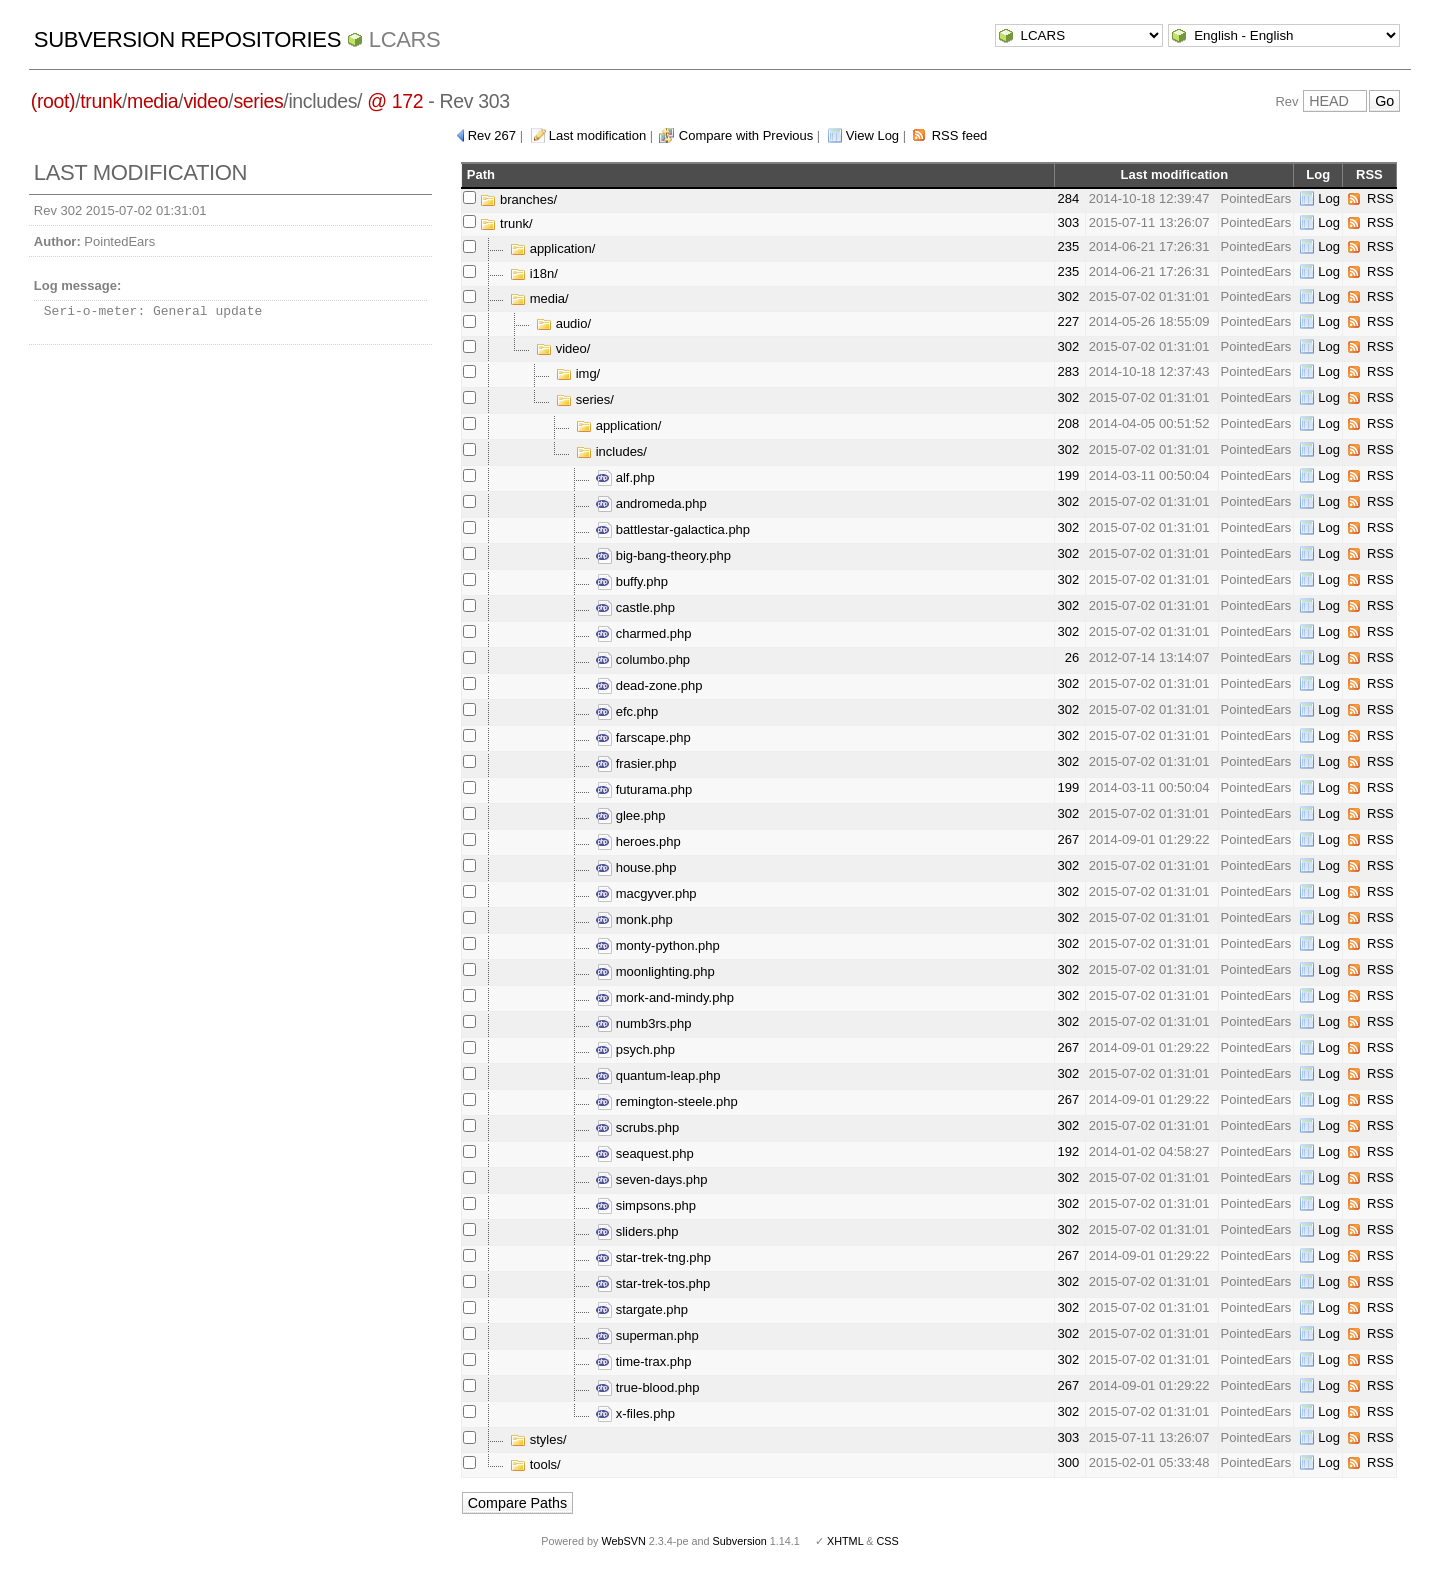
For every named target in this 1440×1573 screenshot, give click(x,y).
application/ (552, 248)
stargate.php (642, 1309)
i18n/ (534, 273)
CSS (888, 1541)
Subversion (740, 1541)
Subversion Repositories (187, 39)
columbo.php (643, 659)
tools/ (535, 1464)
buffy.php (632, 581)
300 (1068, 1462)
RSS (1380, 198)
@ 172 (395, 101)
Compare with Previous (746, 135)
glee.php (631, 815)
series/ (585, 399)
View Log (872, 135)
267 (1068, 839)
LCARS (405, 39)
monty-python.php (658, 945)
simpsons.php (646, 1205)
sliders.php (637, 1231)
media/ (539, 298)
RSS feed (960, 135)
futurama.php (644, 789)
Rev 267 (492, 135)
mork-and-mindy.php (665, 997)
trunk (101, 101)
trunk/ (506, 223)
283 (1068, 371)
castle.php (635, 607)
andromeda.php (651, 503)
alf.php (625, 477)
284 (1068, 198)
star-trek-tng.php (653, 1257)
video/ (563, 348)
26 (1072, 657)
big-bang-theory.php (663, 555)
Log (1329, 198)
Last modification (598, 135)
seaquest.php (645, 1153)
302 (1068, 296)
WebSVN (623, 1541)
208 (1068, 423)
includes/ (611, 451)
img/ (578, 373)
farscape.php (643, 737)
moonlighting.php (655, 971)
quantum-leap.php (658, 1075)
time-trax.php (643, 1361)
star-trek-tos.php (653, 1283)
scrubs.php (637, 1127)
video (205, 101)
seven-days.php (651, 1179)
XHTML (845, 1541)
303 (1068, 222)
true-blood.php (647, 1387)
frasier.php (636, 763)
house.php (636, 867)
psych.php (635, 1049)
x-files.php (635, 1413)
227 (1068, 321)
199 (1068, 475)
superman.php (647, 1335)
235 (1068, 246)
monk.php (634, 919)
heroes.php (638, 841)
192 (1068, 1151)
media (152, 101)
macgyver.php (646, 893)
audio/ (563, 323)
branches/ (518, 199)
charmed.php (644, 633)
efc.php (627, 711)
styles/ (538, 1439)
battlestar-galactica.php (673, 529)
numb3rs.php (644, 1023)
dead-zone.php (649, 685)
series (258, 101)
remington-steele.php (667, 1101)
